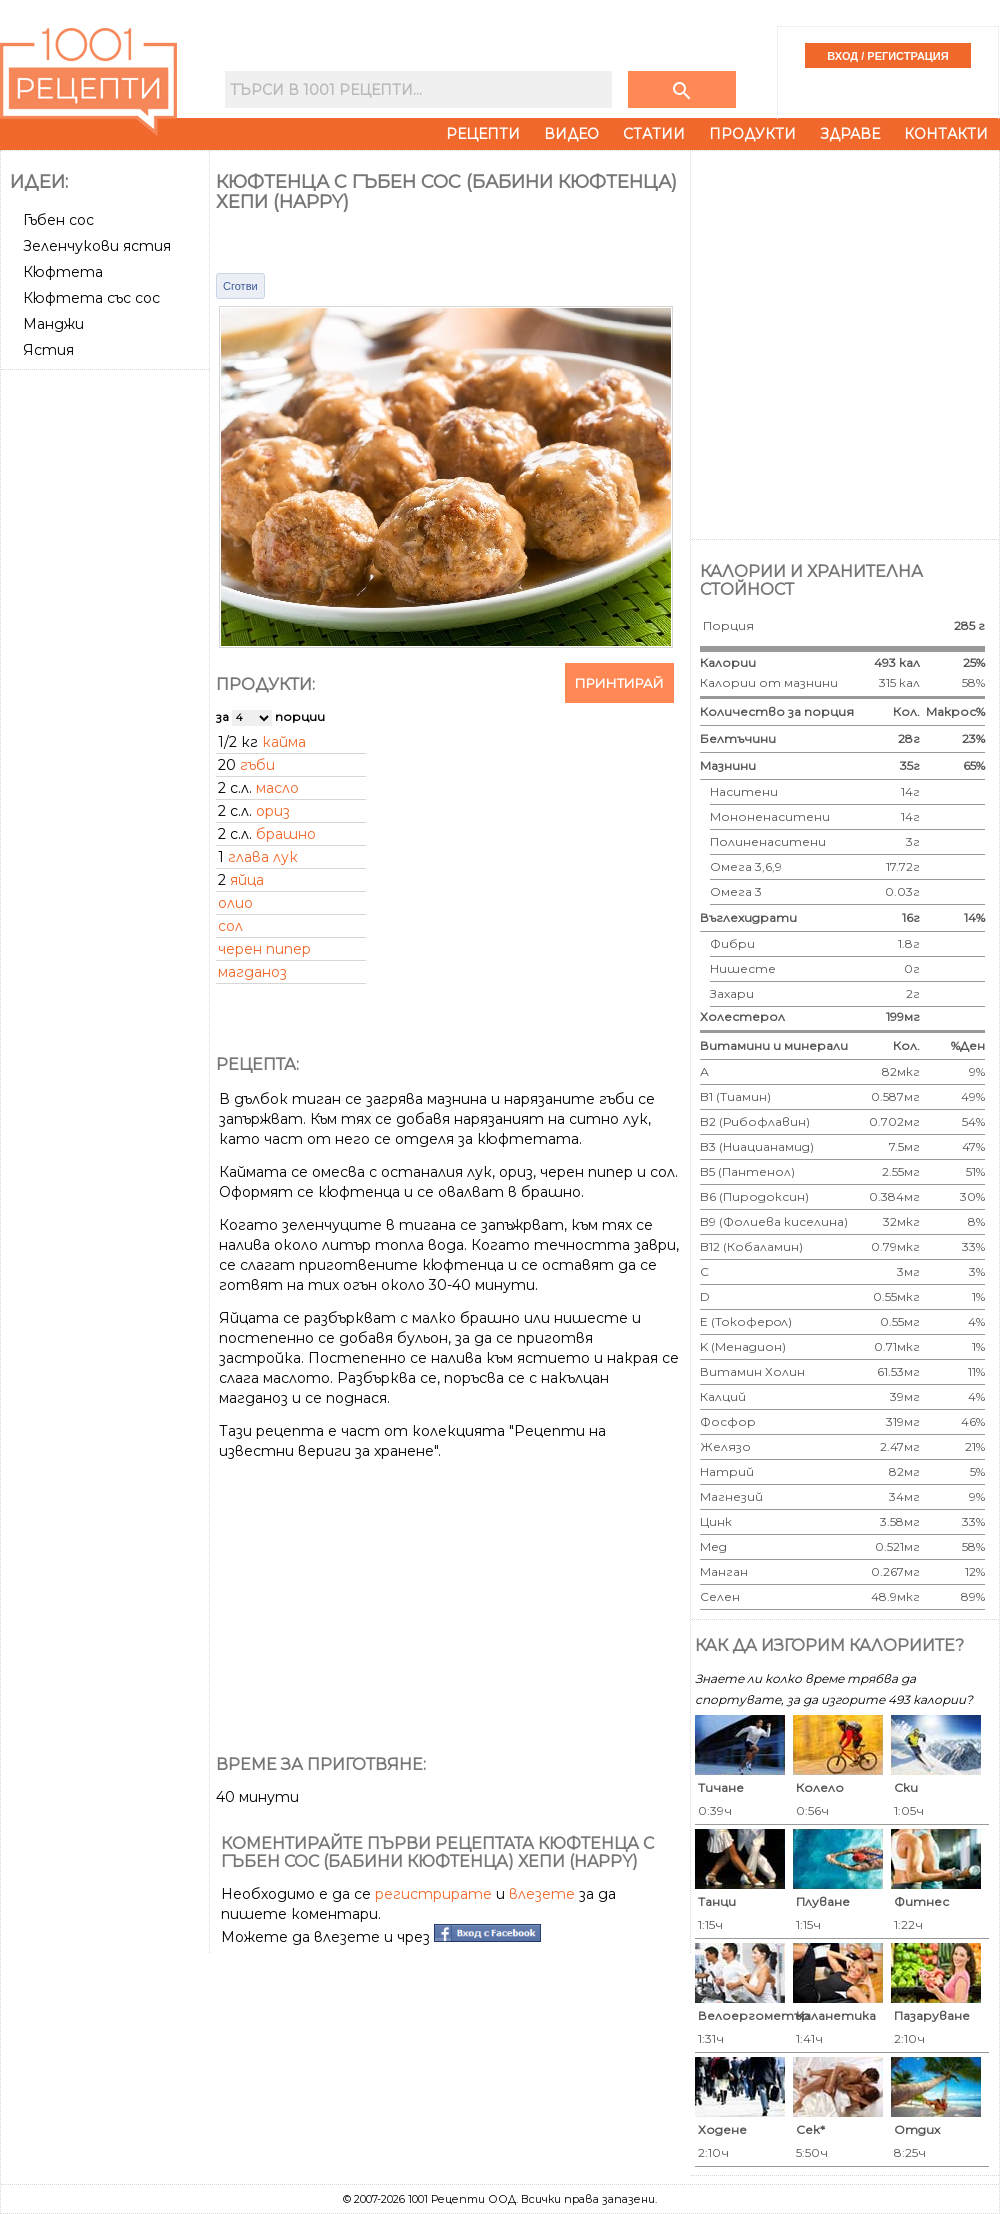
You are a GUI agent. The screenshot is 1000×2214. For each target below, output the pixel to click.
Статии (654, 134)
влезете (542, 1894)
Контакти (946, 134)
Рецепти (483, 134)
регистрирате (433, 1894)
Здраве (850, 134)
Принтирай (619, 683)
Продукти (752, 134)
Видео (571, 134)
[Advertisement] (217, 342)
